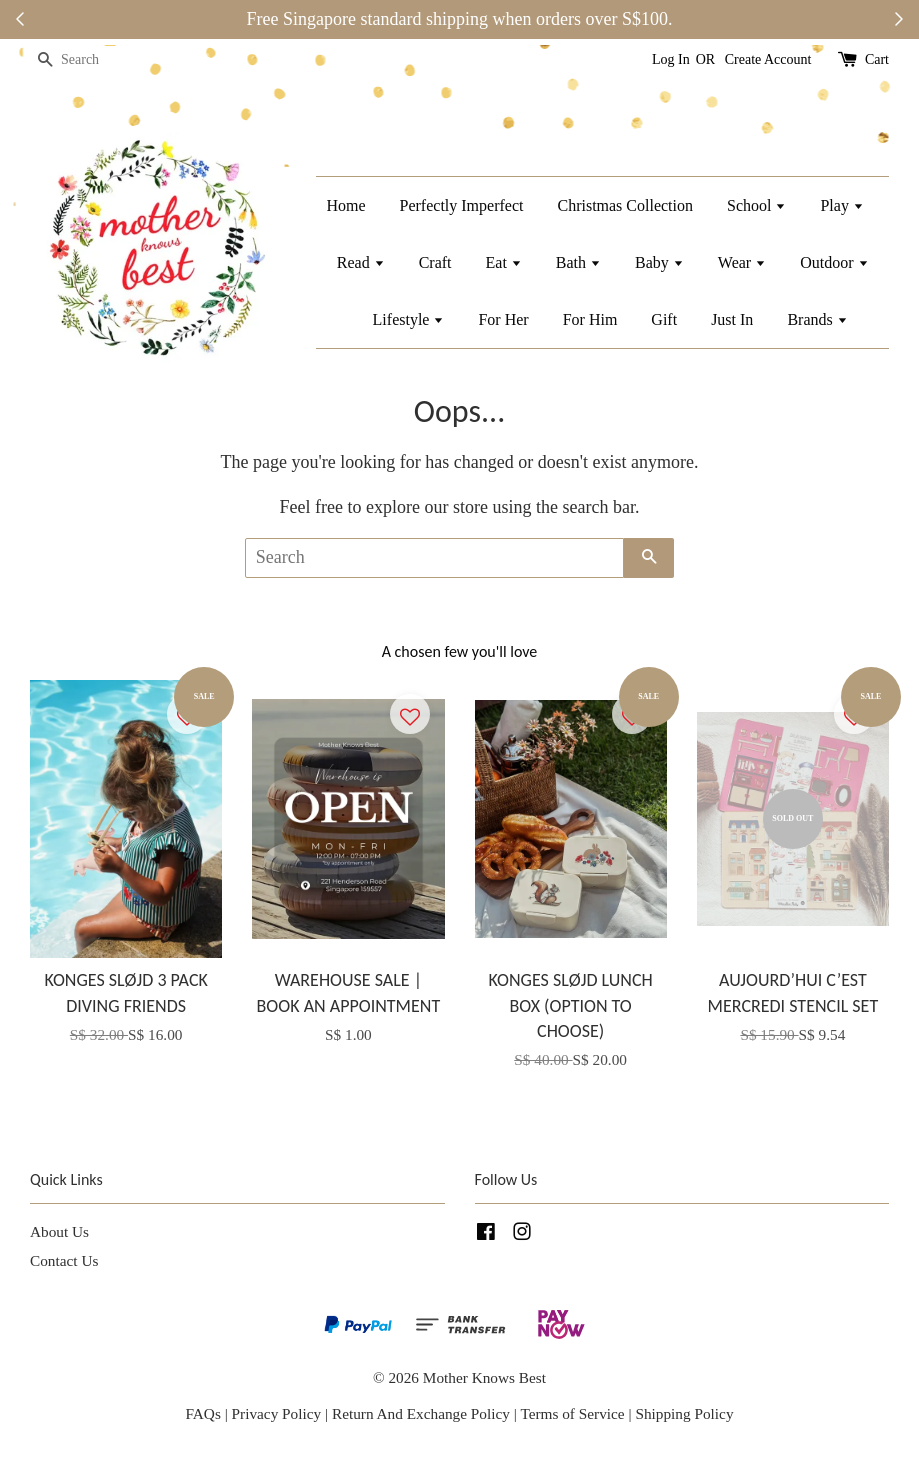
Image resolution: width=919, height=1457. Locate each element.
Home (345, 205)
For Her (503, 319)
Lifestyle (409, 319)
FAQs (202, 1413)
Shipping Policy (684, 1413)
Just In (732, 319)
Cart (877, 59)
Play (841, 205)
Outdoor (834, 262)
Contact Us (64, 1260)
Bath (578, 262)
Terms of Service (574, 1413)
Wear (742, 262)
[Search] (90, 60)
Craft (435, 262)
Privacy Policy (277, 1413)
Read (361, 262)
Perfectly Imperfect (462, 205)
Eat (504, 262)
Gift (664, 319)
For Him (590, 319)
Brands (817, 319)
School (756, 205)
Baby (659, 262)
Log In (671, 59)
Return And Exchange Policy (421, 1413)
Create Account (768, 59)
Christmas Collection (625, 205)
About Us (59, 1231)
